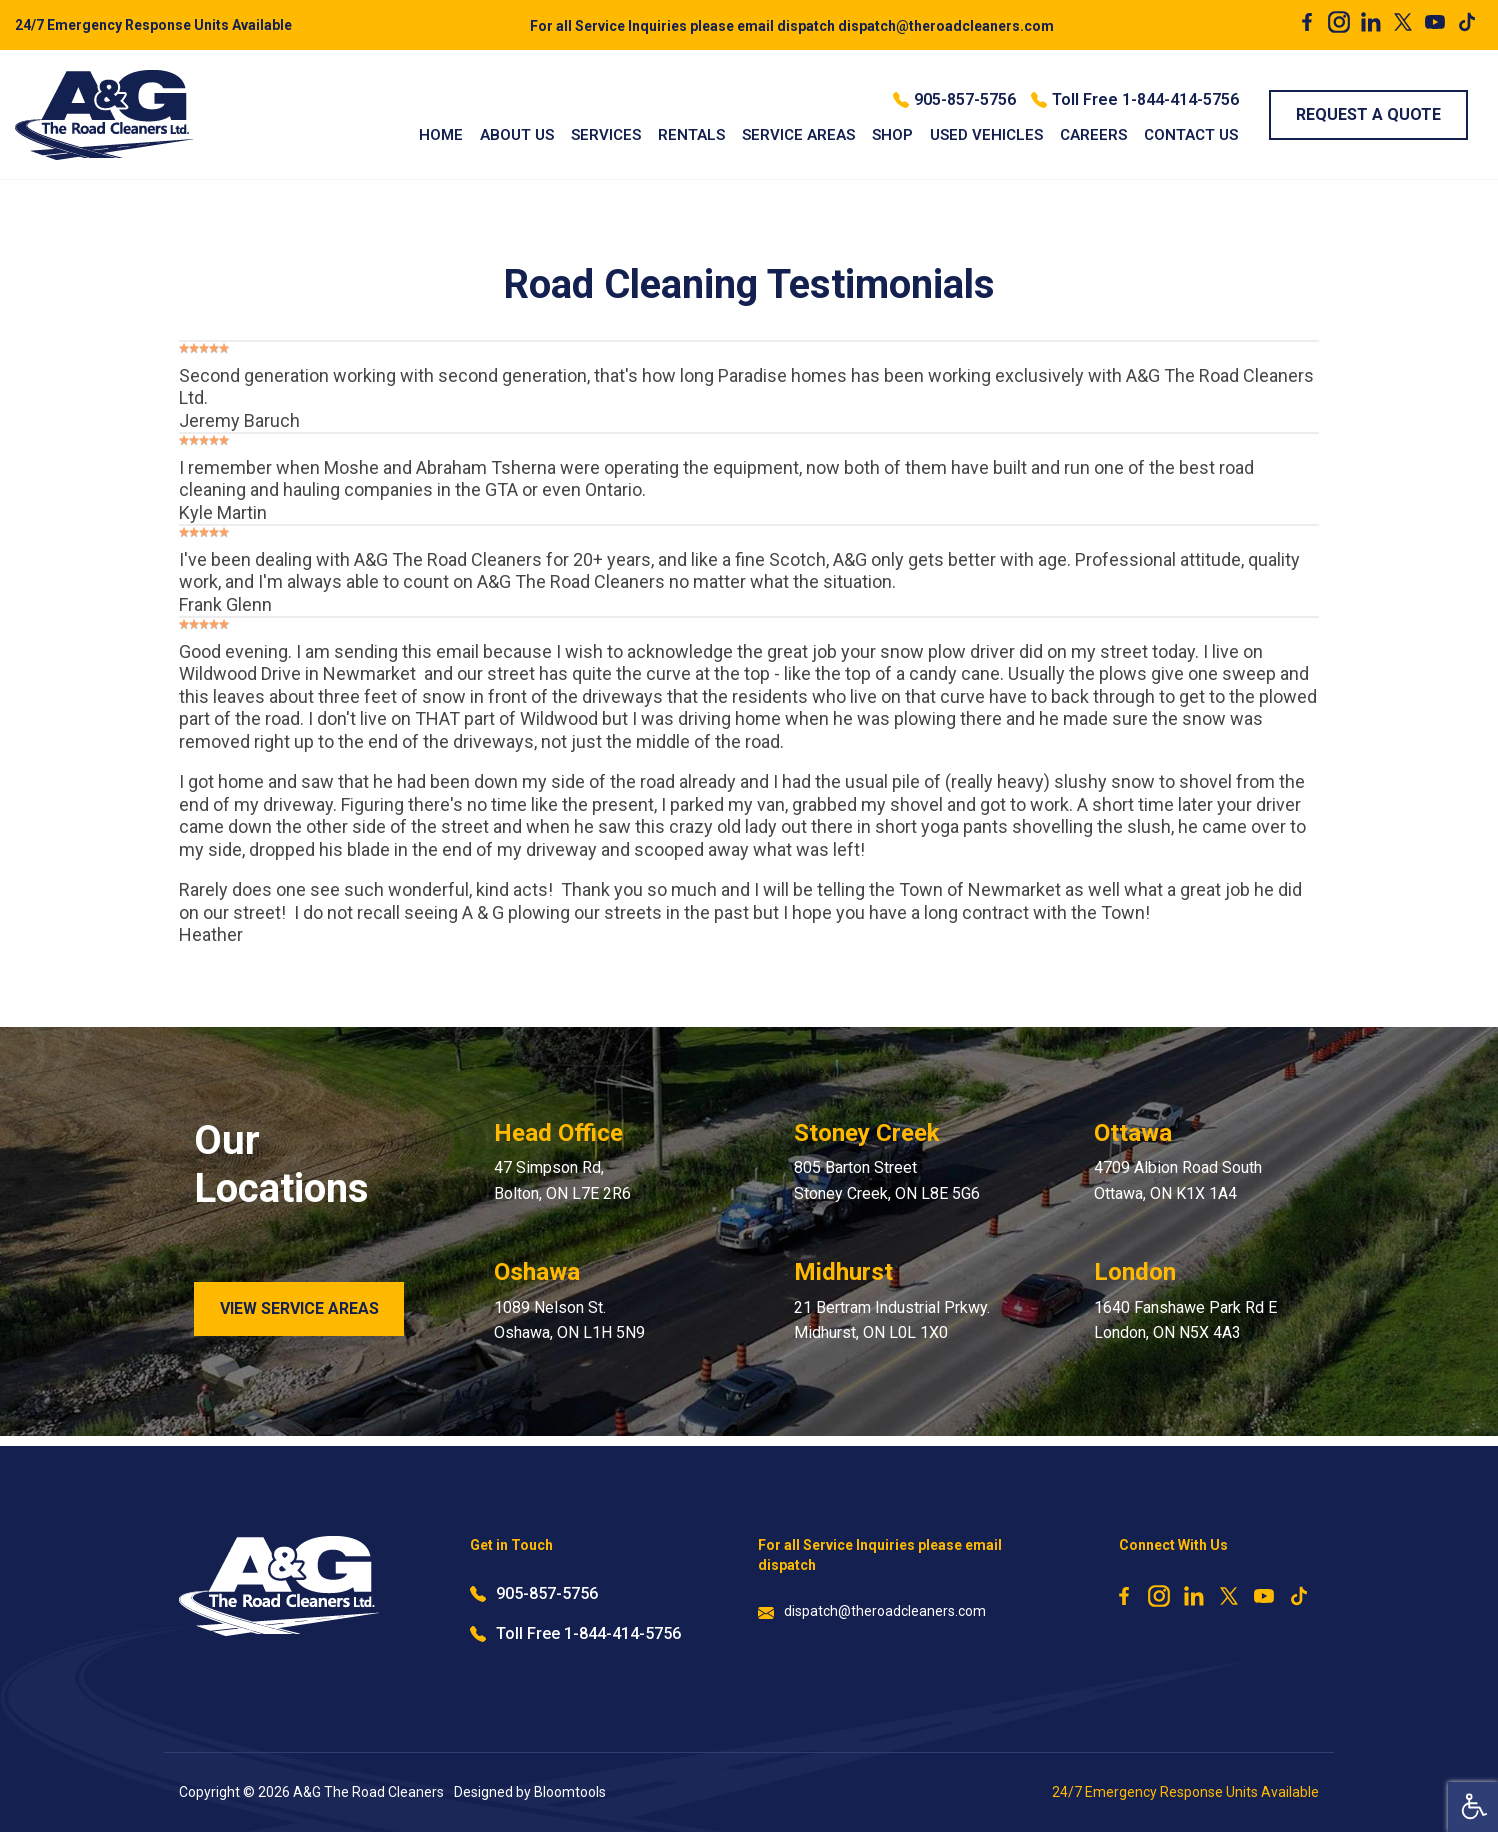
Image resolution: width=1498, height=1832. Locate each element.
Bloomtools (570, 1792)
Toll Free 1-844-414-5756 (1135, 100)
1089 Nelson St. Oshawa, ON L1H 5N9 (569, 1320)
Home (441, 135)
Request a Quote (1368, 114)
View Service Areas (299, 1308)
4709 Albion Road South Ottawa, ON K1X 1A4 (1178, 1180)
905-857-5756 (954, 100)
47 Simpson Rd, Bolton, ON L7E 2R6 (562, 1180)
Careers (1093, 135)
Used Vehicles (986, 135)
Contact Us (1191, 135)
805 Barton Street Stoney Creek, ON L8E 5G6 (887, 1180)
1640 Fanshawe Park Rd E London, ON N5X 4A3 (1185, 1320)
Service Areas (798, 135)
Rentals (691, 135)
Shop (892, 135)
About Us (517, 135)
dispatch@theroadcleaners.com (792, 26)
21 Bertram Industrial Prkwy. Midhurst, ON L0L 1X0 (892, 1320)
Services (606, 135)
